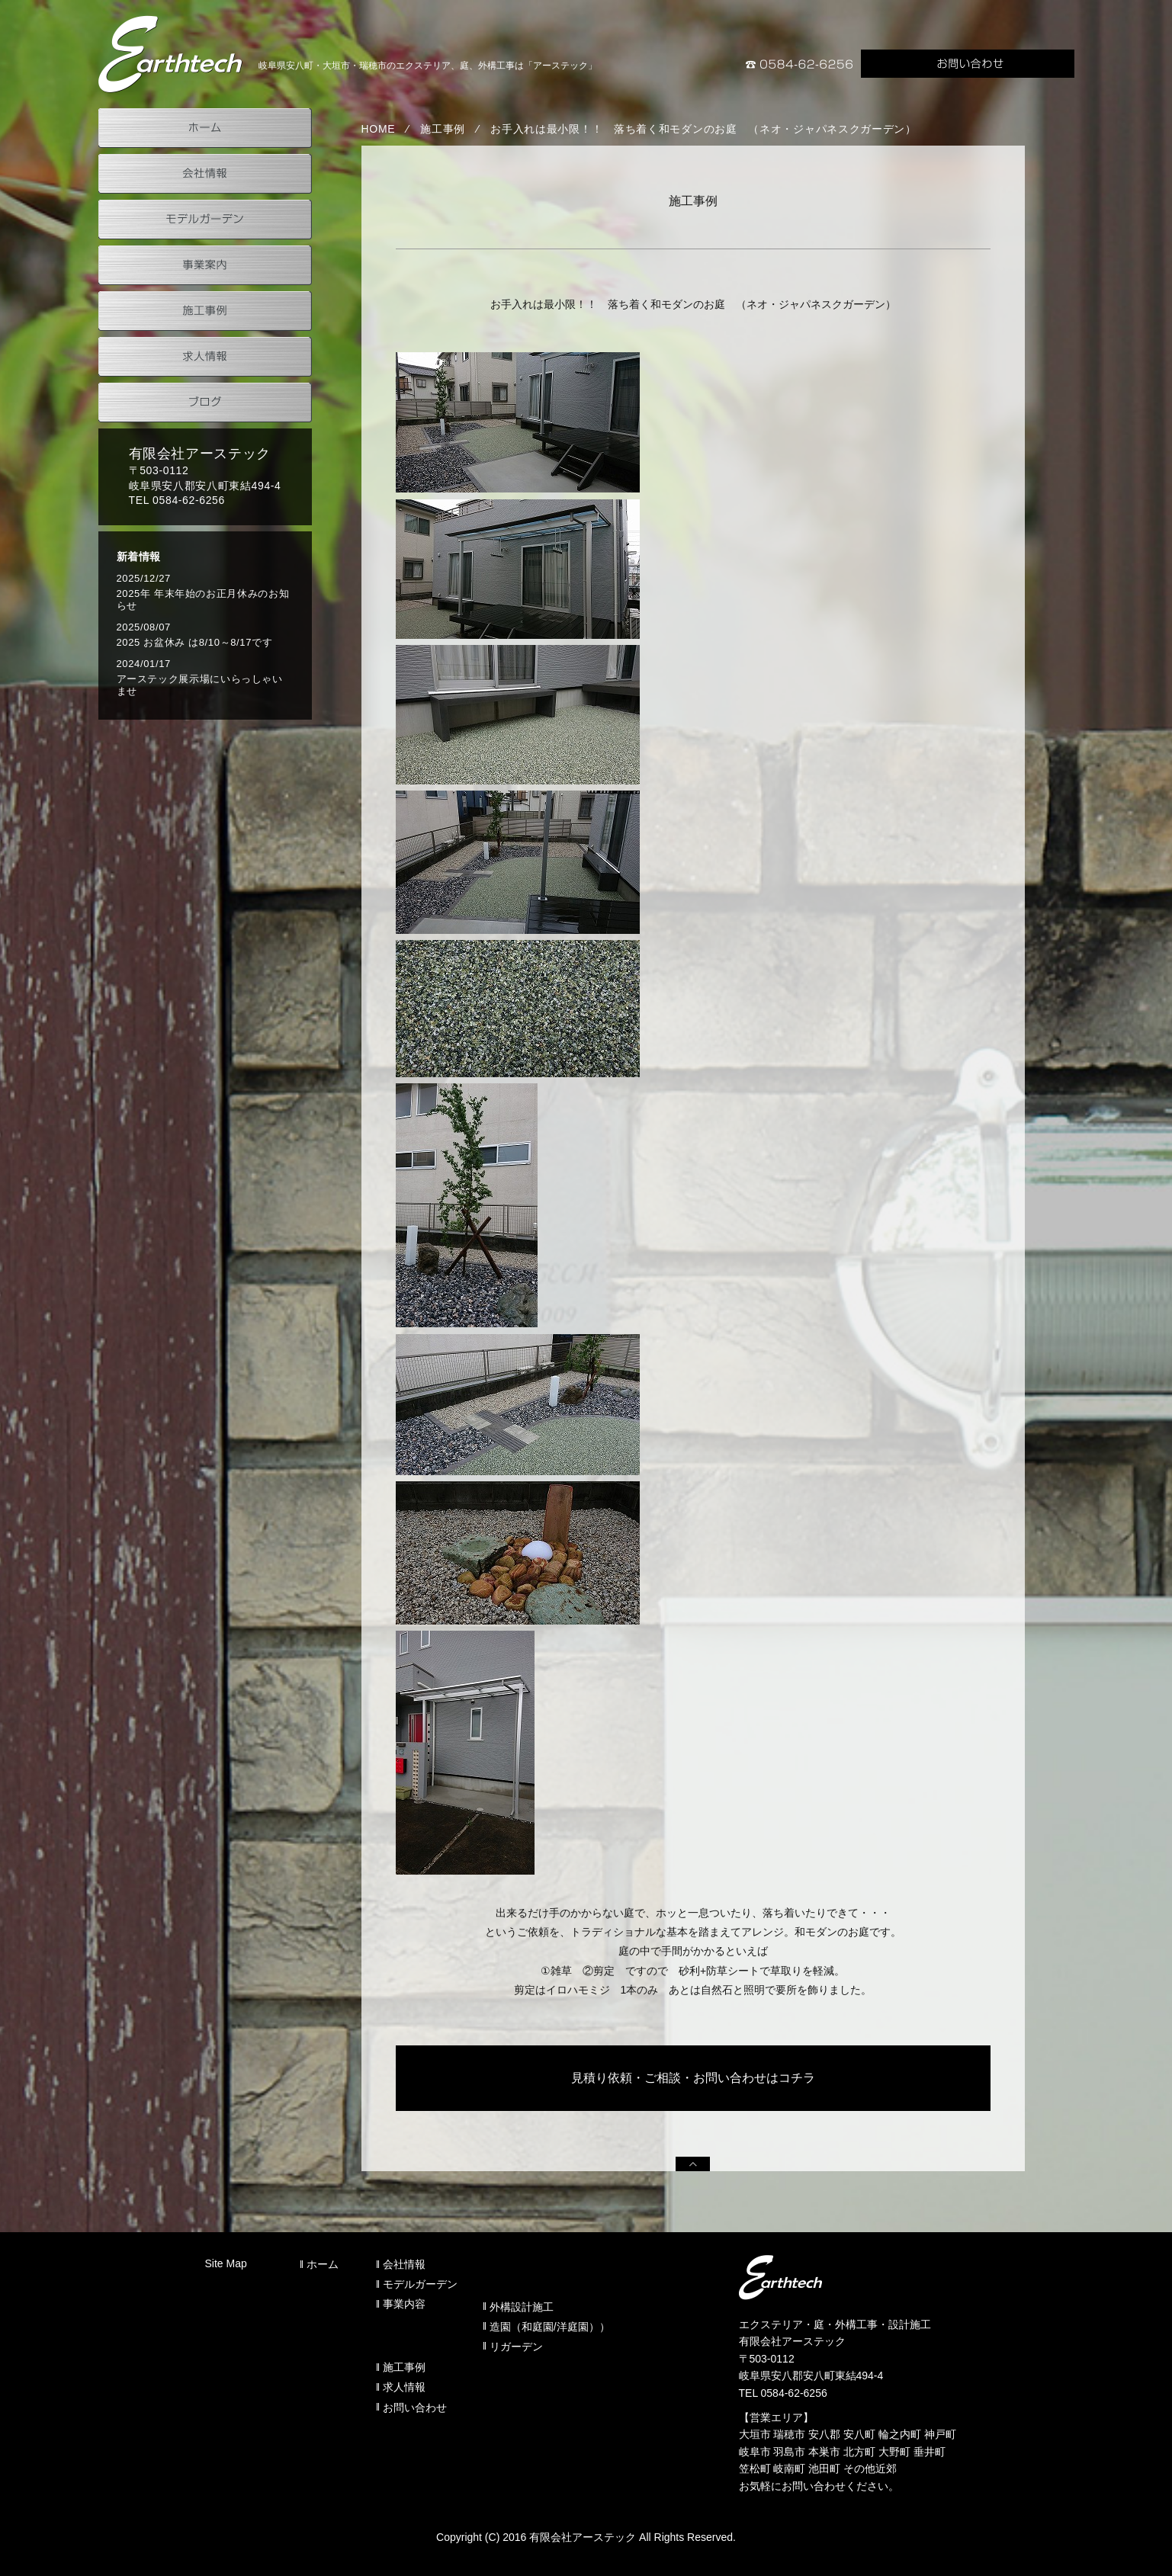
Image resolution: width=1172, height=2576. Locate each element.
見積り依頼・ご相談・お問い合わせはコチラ (693, 2077)
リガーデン (516, 2346)
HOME (378, 129)
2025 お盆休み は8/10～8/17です (195, 642)
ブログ (205, 402)
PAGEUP (693, 2164)
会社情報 (205, 174)
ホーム (205, 128)
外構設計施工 (522, 2307)
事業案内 (205, 265)
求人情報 (205, 357)
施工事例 (442, 129)
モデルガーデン (205, 219)
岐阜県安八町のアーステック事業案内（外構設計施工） (170, 54)
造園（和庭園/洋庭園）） (550, 2327)
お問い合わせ (967, 64)
